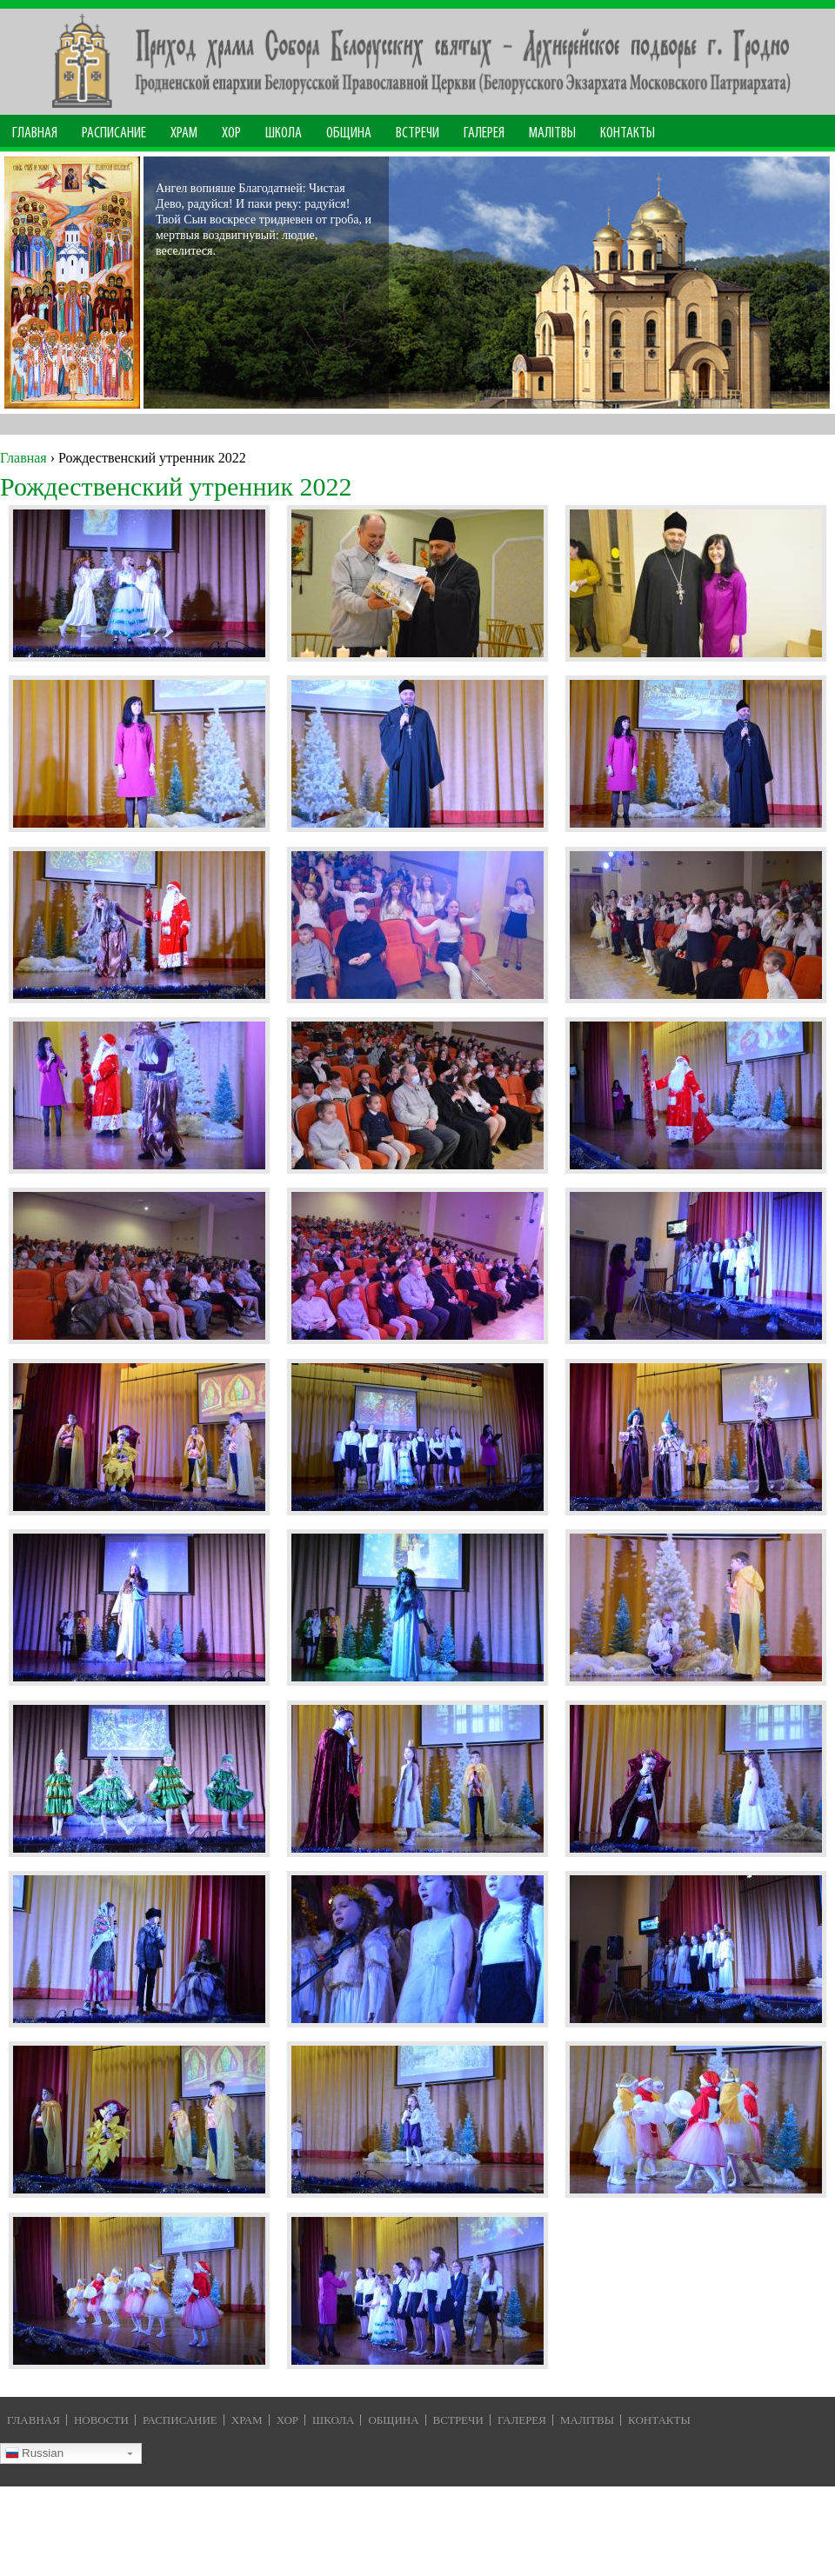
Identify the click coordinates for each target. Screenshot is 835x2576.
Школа (283, 133)
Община (348, 133)
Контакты (627, 133)
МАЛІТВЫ (552, 133)
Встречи (417, 133)
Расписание (114, 133)
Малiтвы (587, 2419)
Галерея (484, 133)
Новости (101, 2419)
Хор (231, 133)
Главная (34, 133)
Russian (34, 2455)
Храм (183, 133)
